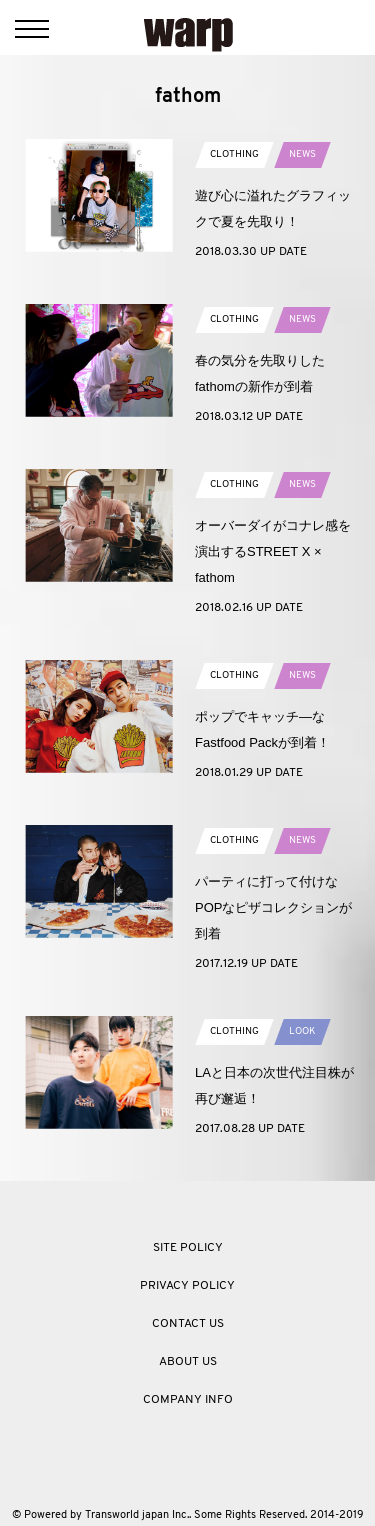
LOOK (302, 1031)
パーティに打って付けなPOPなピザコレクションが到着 (273, 907)
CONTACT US (188, 1324)
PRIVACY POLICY (187, 1286)
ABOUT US (188, 1362)
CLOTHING (234, 154)
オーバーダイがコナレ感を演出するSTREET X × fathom (273, 551)
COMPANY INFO (188, 1400)
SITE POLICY (188, 1248)
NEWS (302, 154)
